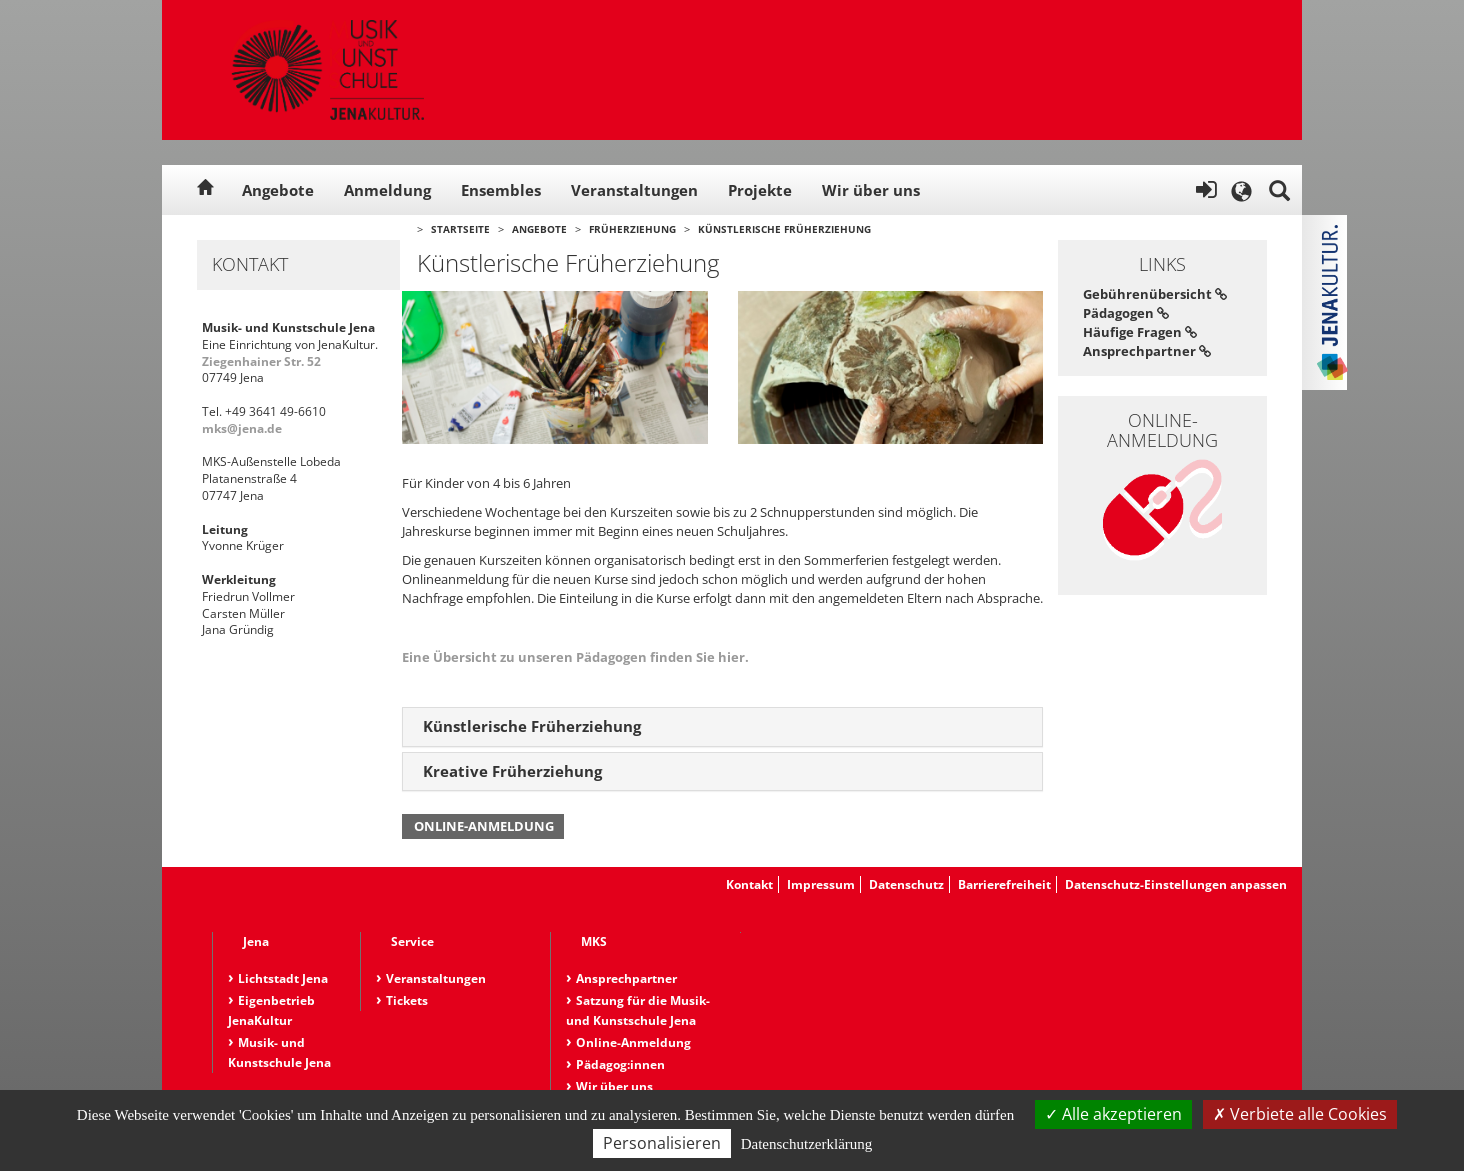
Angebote (278, 190)
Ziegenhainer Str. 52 (261, 361)
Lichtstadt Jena (283, 978)
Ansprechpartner (1147, 351)
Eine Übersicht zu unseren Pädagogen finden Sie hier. (575, 657)
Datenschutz (906, 884)
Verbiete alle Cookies (1300, 1114)
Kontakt (749, 884)
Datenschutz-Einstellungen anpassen (1176, 884)
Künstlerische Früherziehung (784, 229)
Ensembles (501, 190)
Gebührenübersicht (1155, 294)
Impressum (821, 884)
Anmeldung (387, 190)
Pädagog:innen (620, 1064)
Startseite (460, 229)
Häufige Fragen (1140, 332)
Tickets (407, 1000)
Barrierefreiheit (1004, 884)
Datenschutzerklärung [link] (807, 1144)
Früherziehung (632, 229)
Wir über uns (871, 190)
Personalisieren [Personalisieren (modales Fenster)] (662, 1143)
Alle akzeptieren (1113, 1114)
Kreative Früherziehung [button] (512, 771)
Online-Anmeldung (484, 826)
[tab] (722, 727)
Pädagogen (1126, 313)
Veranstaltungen (634, 190)
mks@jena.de (242, 428)
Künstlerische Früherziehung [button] (532, 726)
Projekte (760, 190)
